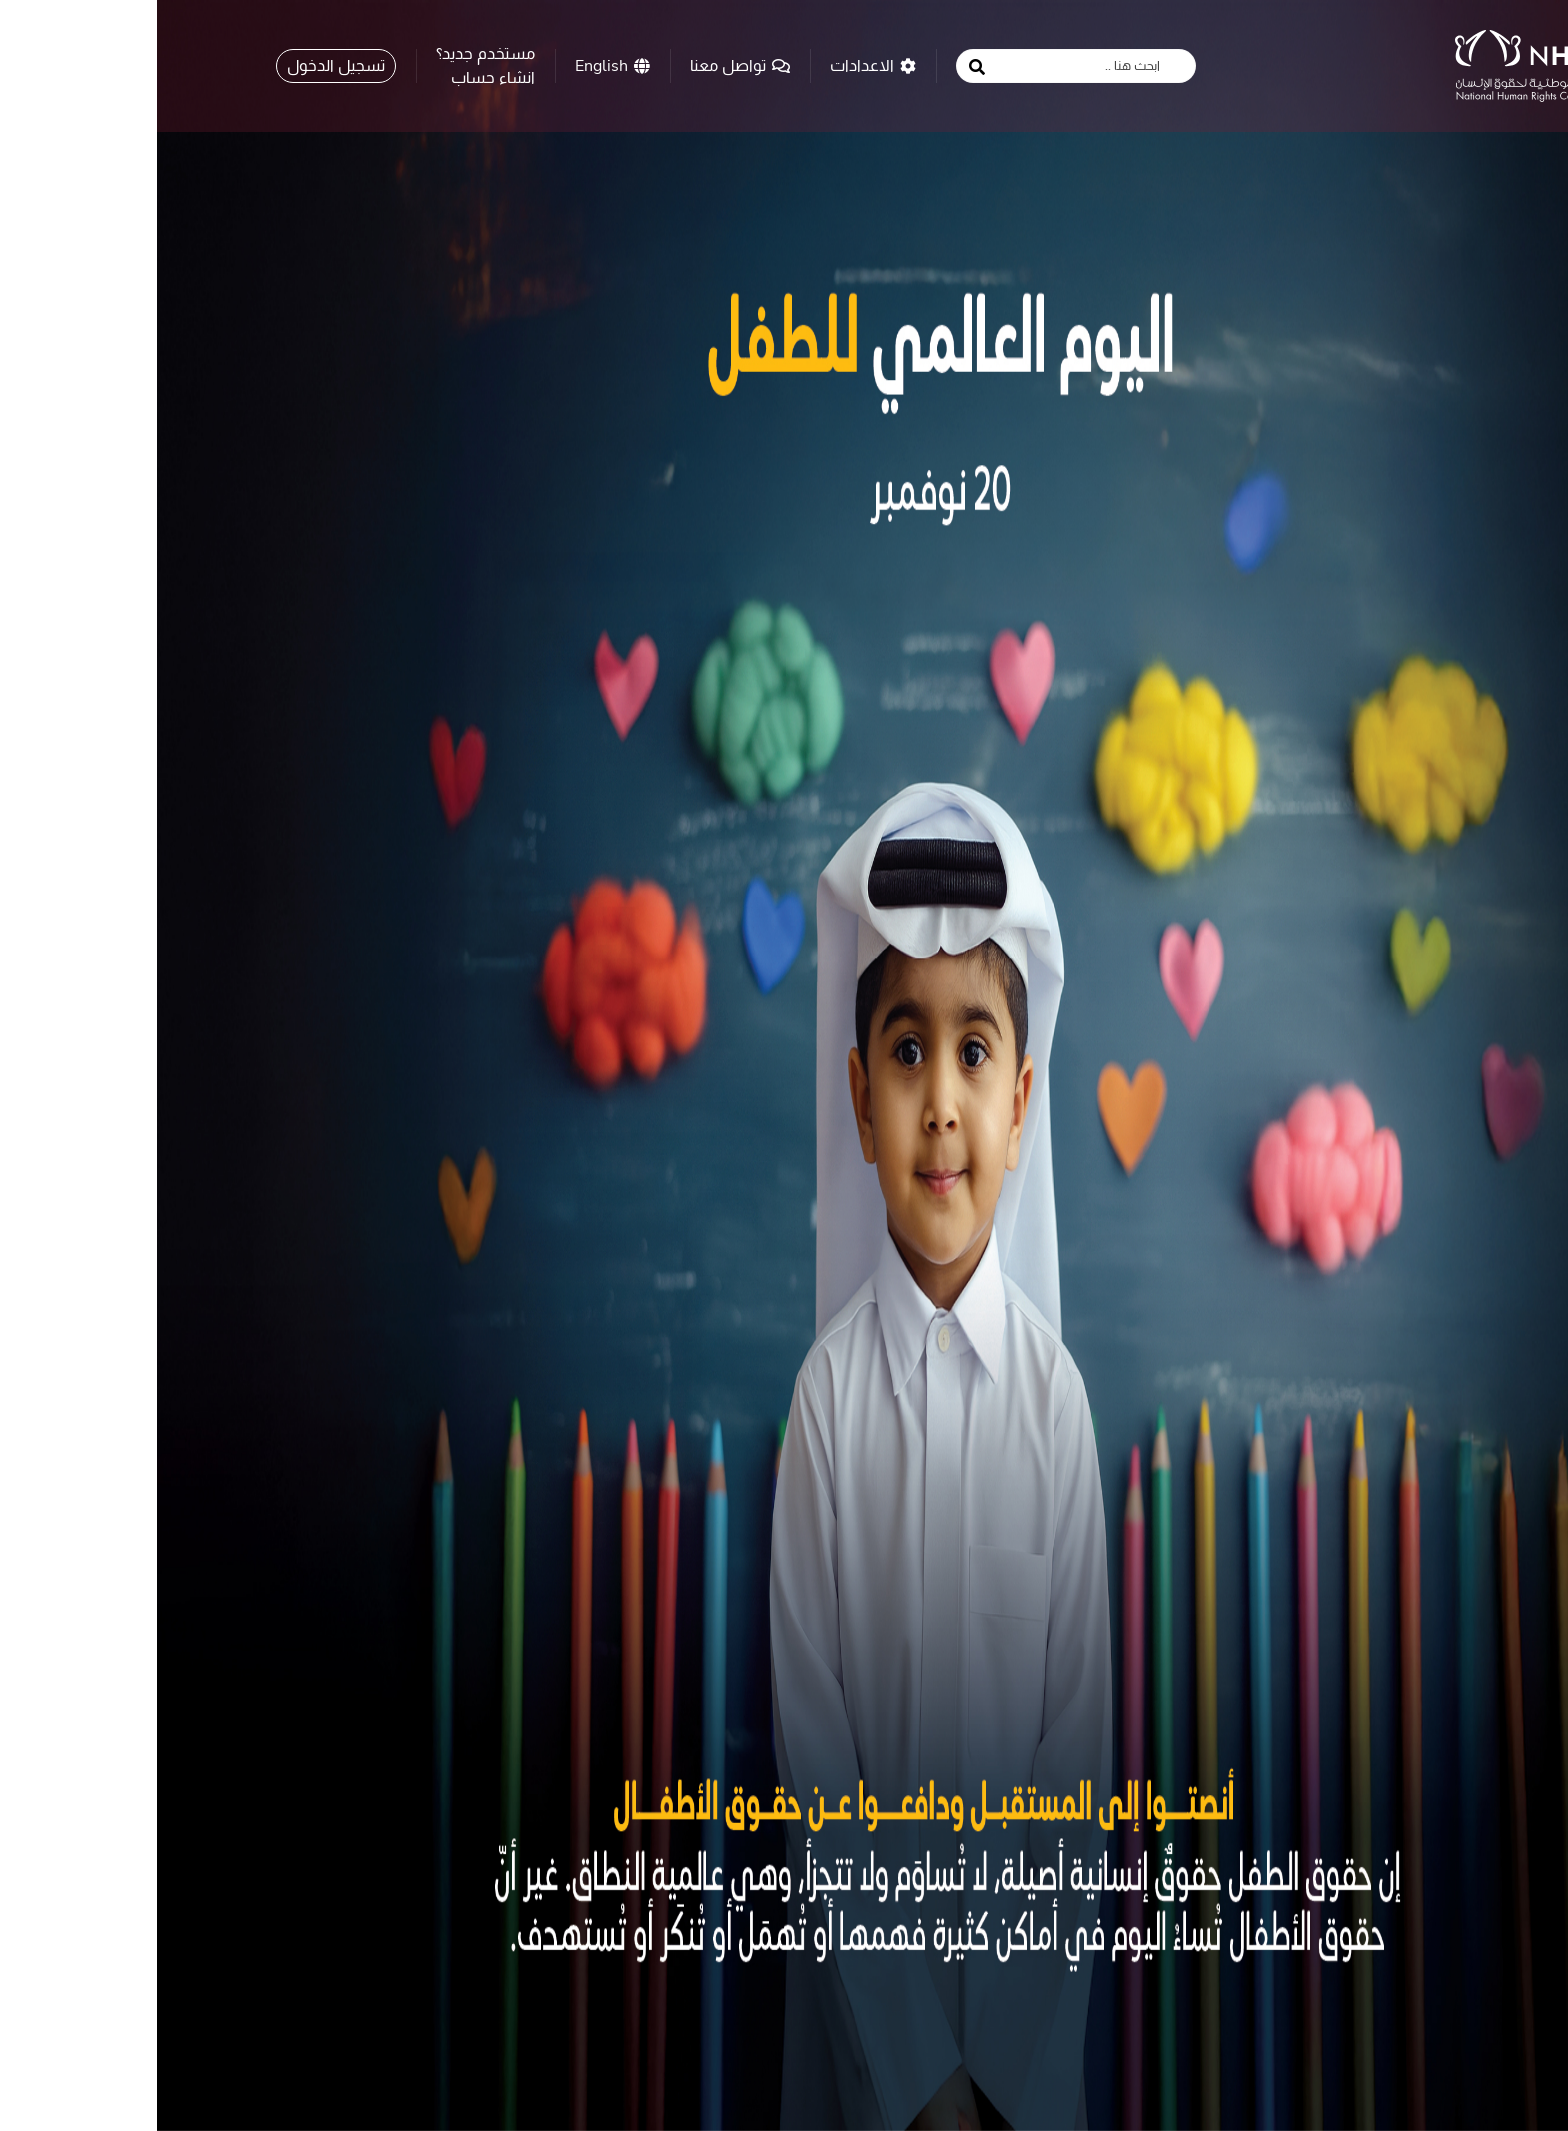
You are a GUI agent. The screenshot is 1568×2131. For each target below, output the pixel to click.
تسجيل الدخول (179, 65)
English (455, 65)
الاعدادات (716, 65)
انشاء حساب (336, 77)
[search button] (820, 67)
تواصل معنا (583, 65)
